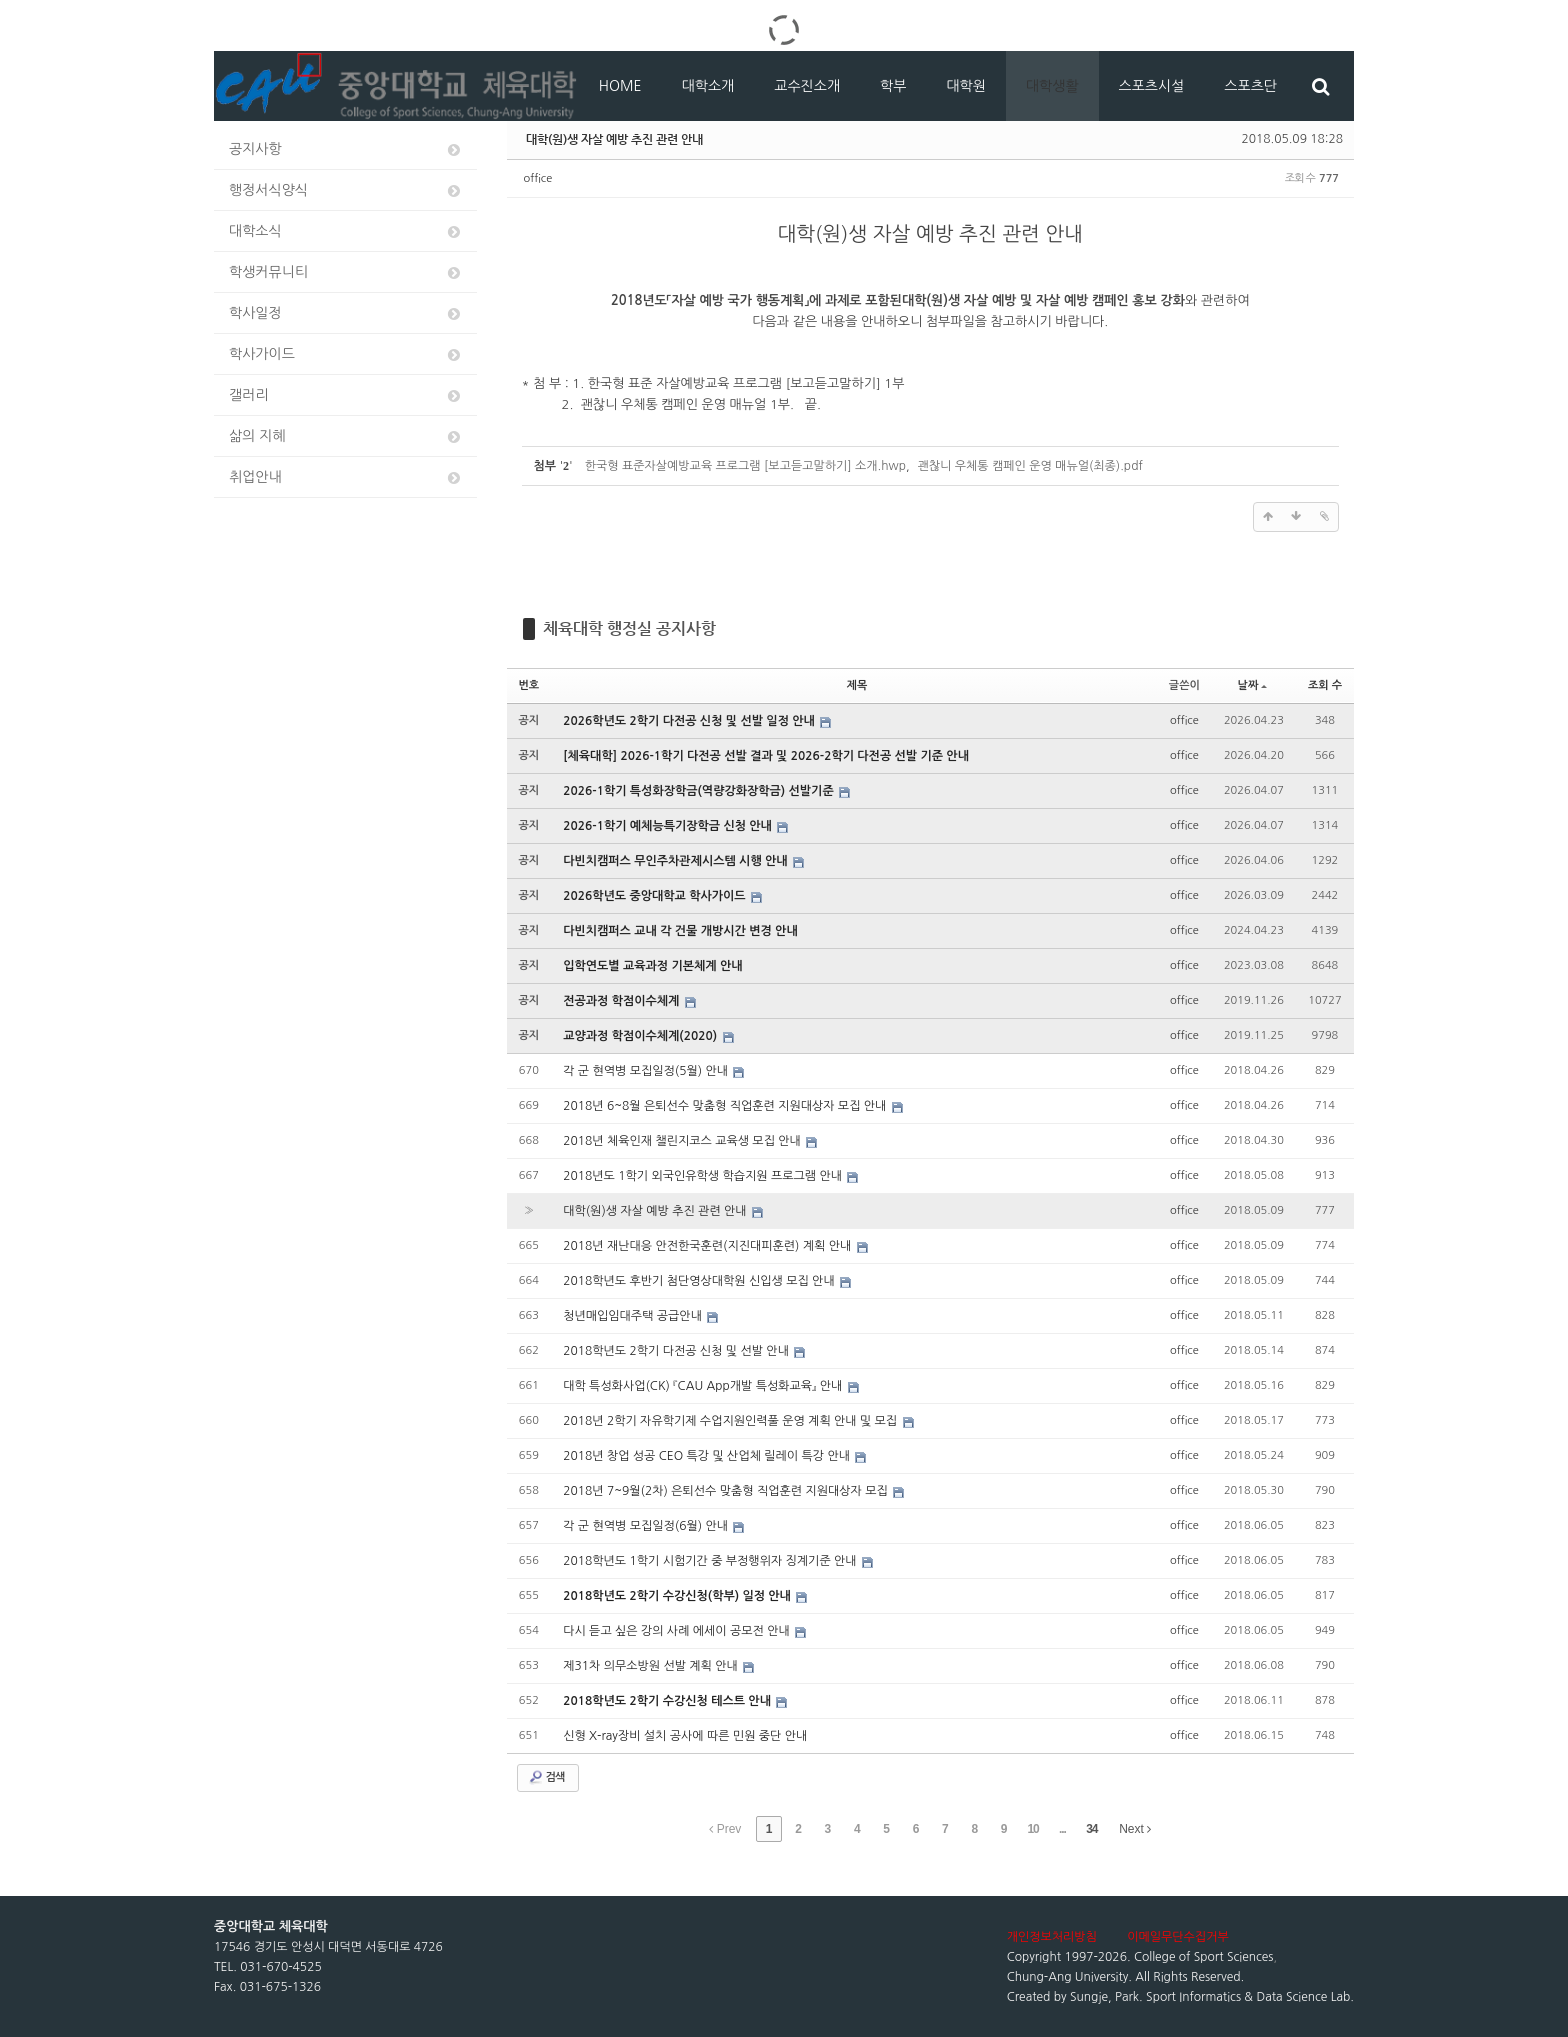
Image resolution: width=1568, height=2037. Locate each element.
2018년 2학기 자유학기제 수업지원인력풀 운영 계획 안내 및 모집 (731, 1421)
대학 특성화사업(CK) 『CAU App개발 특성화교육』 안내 (704, 1386)
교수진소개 (807, 86)
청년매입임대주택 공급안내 (634, 1316)
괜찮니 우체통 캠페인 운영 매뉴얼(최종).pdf (1030, 466)
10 (1032, 1829)
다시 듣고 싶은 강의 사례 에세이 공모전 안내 (678, 1631)
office (538, 178)
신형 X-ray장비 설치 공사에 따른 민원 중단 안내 (685, 1736)
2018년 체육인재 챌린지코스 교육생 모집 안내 (683, 1141)
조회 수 (1325, 685)
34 (1091, 1829)
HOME (620, 86)
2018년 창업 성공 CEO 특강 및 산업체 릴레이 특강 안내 (708, 1456)
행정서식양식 (346, 190)
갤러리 (346, 395)
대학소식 (346, 231)
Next (1135, 1829)
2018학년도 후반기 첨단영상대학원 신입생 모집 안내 (700, 1281)
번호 (529, 685)
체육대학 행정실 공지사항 (629, 628)
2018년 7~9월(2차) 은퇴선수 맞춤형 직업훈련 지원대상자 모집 (727, 1491)
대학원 (965, 86)
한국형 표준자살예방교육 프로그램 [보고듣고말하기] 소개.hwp (745, 466)
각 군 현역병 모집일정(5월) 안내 (647, 1071)
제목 (857, 685)
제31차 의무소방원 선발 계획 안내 (652, 1666)
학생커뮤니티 (346, 272)
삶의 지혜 (346, 436)
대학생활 (1052, 86)
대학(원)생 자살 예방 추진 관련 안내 (614, 139)
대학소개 (708, 86)
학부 (893, 86)
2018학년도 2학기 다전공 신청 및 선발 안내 (677, 1351)
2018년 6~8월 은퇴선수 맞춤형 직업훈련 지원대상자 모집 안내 (726, 1106)
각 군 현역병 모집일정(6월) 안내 (647, 1526)
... (1062, 1829)
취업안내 (346, 477)
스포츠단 (1250, 86)
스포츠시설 (1152, 86)
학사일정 (346, 313)
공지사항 (346, 149)
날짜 (1253, 685)
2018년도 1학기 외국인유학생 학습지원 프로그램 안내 (704, 1176)
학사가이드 (346, 354)
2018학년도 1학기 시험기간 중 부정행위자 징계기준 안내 (711, 1561)
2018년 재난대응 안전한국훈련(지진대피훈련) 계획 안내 (708, 1246)
